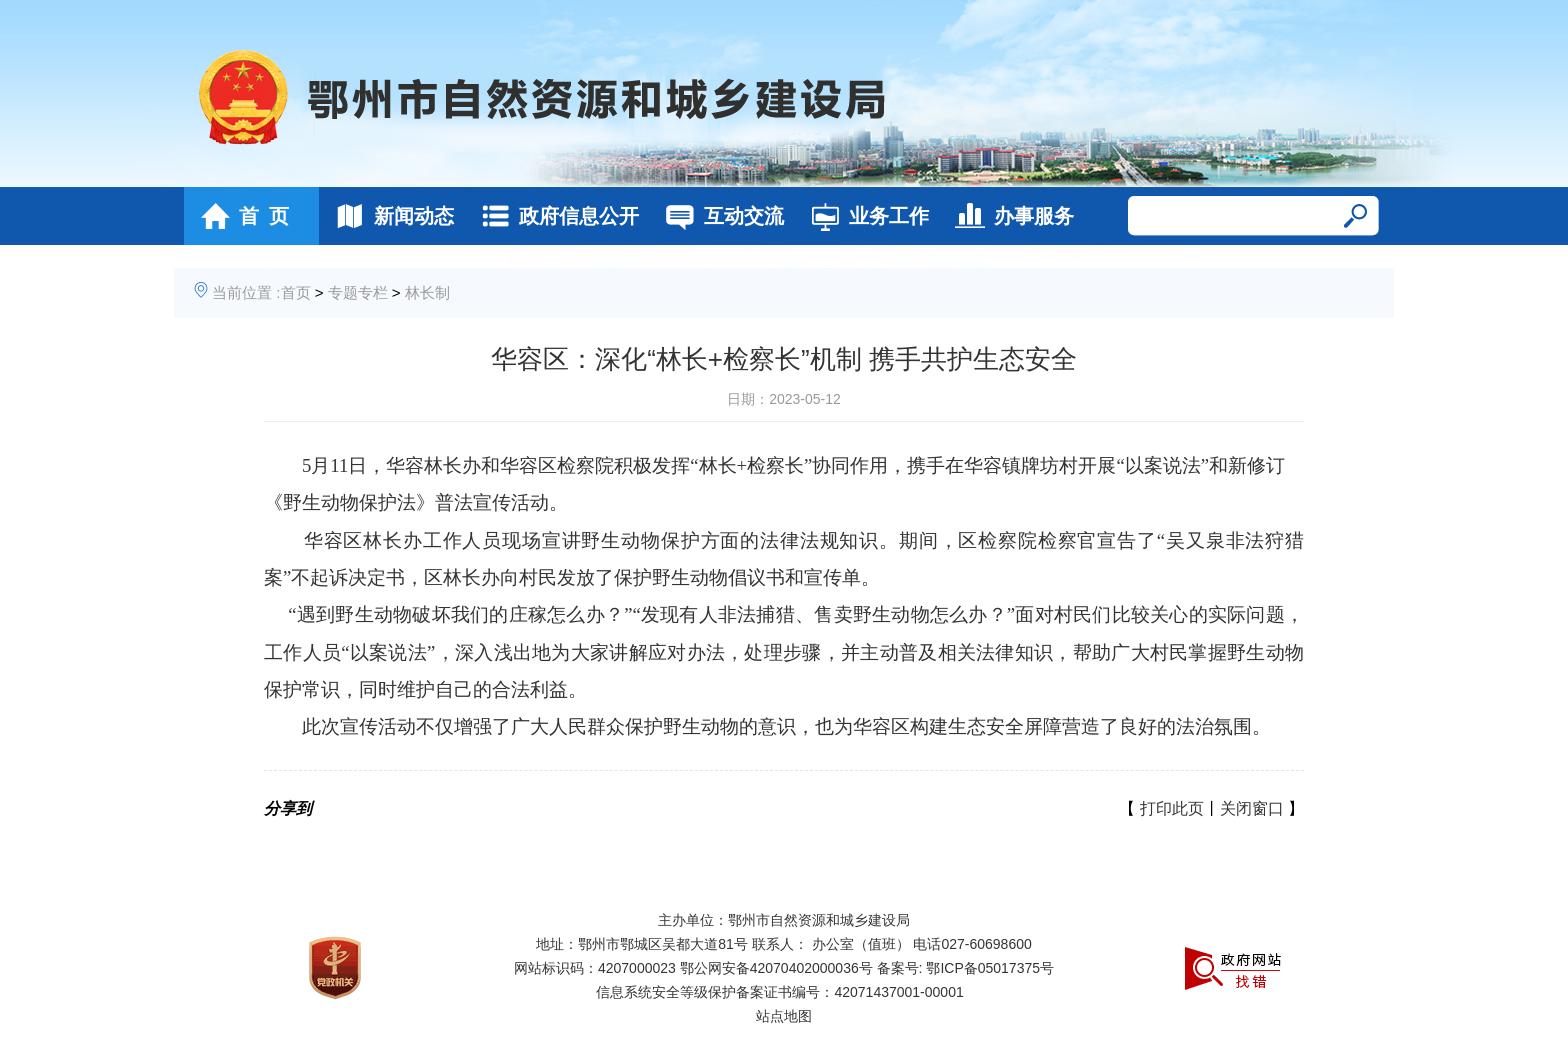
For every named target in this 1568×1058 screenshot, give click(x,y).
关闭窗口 (1252, 808)
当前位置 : (246, 292)
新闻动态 (389, 216)
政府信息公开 (554, 216)
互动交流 (719, 216)
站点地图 (784, 1016)
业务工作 (864, 216)
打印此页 (1172, 808)
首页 (296, 292)
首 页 (239, 216)
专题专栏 (358, 292)
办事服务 (1009, 216)
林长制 (427, 292)
